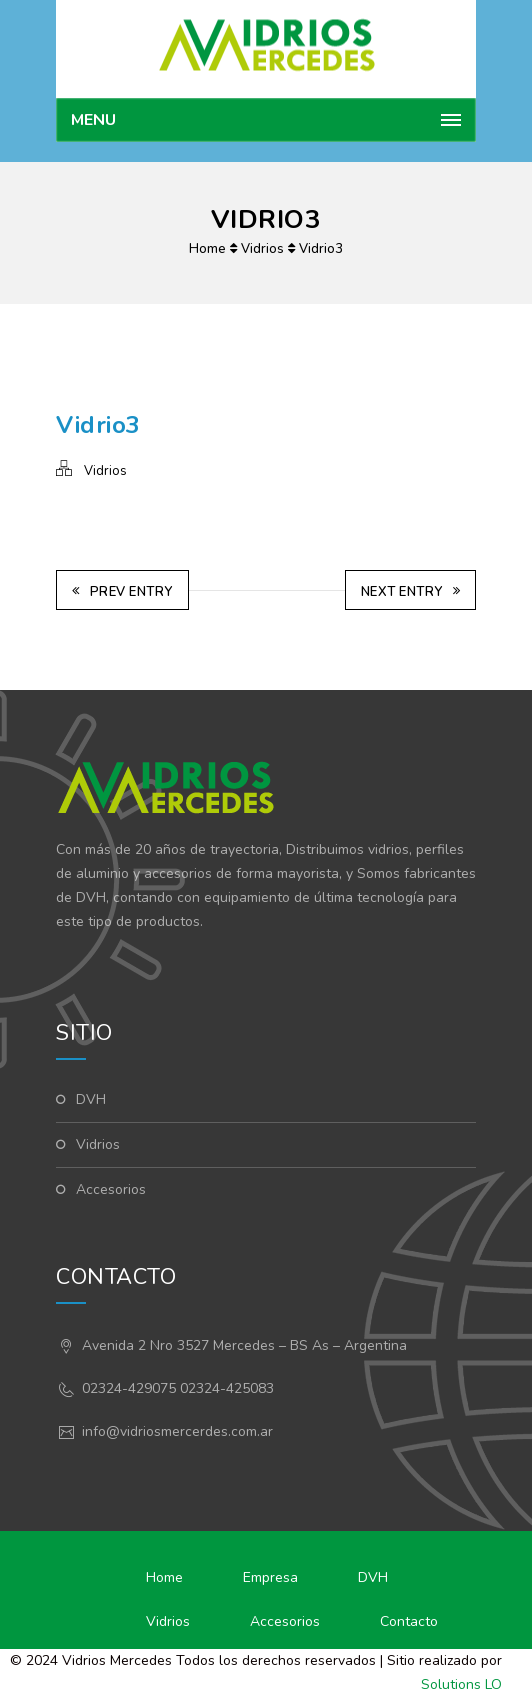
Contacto (409, 1621)
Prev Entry (122, 592)
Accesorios (111, 1189)
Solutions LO (461, 1684)
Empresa (270, 1577)
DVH (91, 1099)
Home (207, 249)
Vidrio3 (321, 249)
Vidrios (262, 249)
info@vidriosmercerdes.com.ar (177, 1431)
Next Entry (411, 592)
